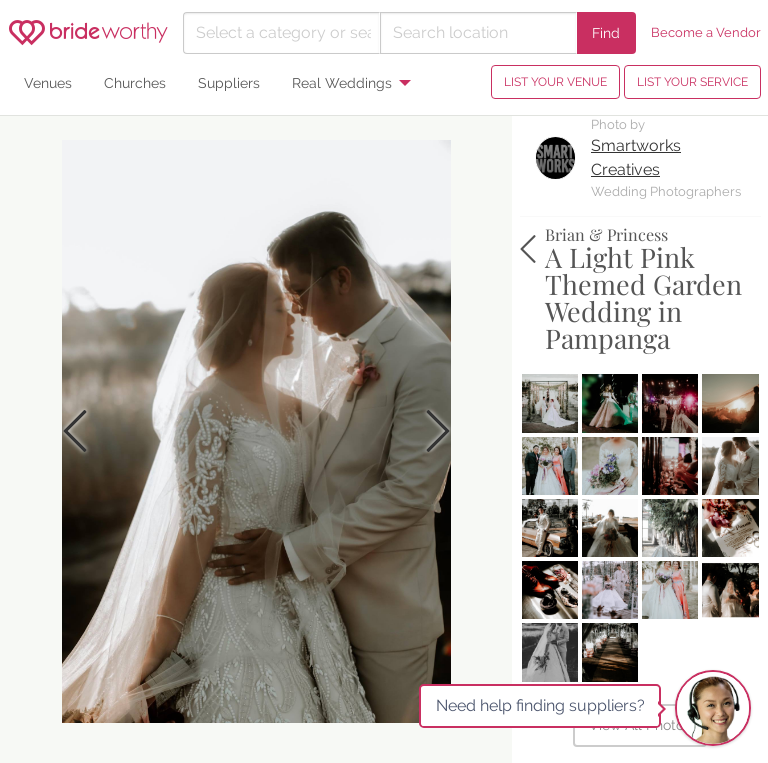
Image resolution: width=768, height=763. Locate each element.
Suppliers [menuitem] (229, 82)
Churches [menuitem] (135, 82)
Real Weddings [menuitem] (342, 82)
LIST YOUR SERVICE (692, 82)
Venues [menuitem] (48, 82)
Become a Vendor (706, 32)
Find (606, 32)
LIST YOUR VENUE (555, 82)
